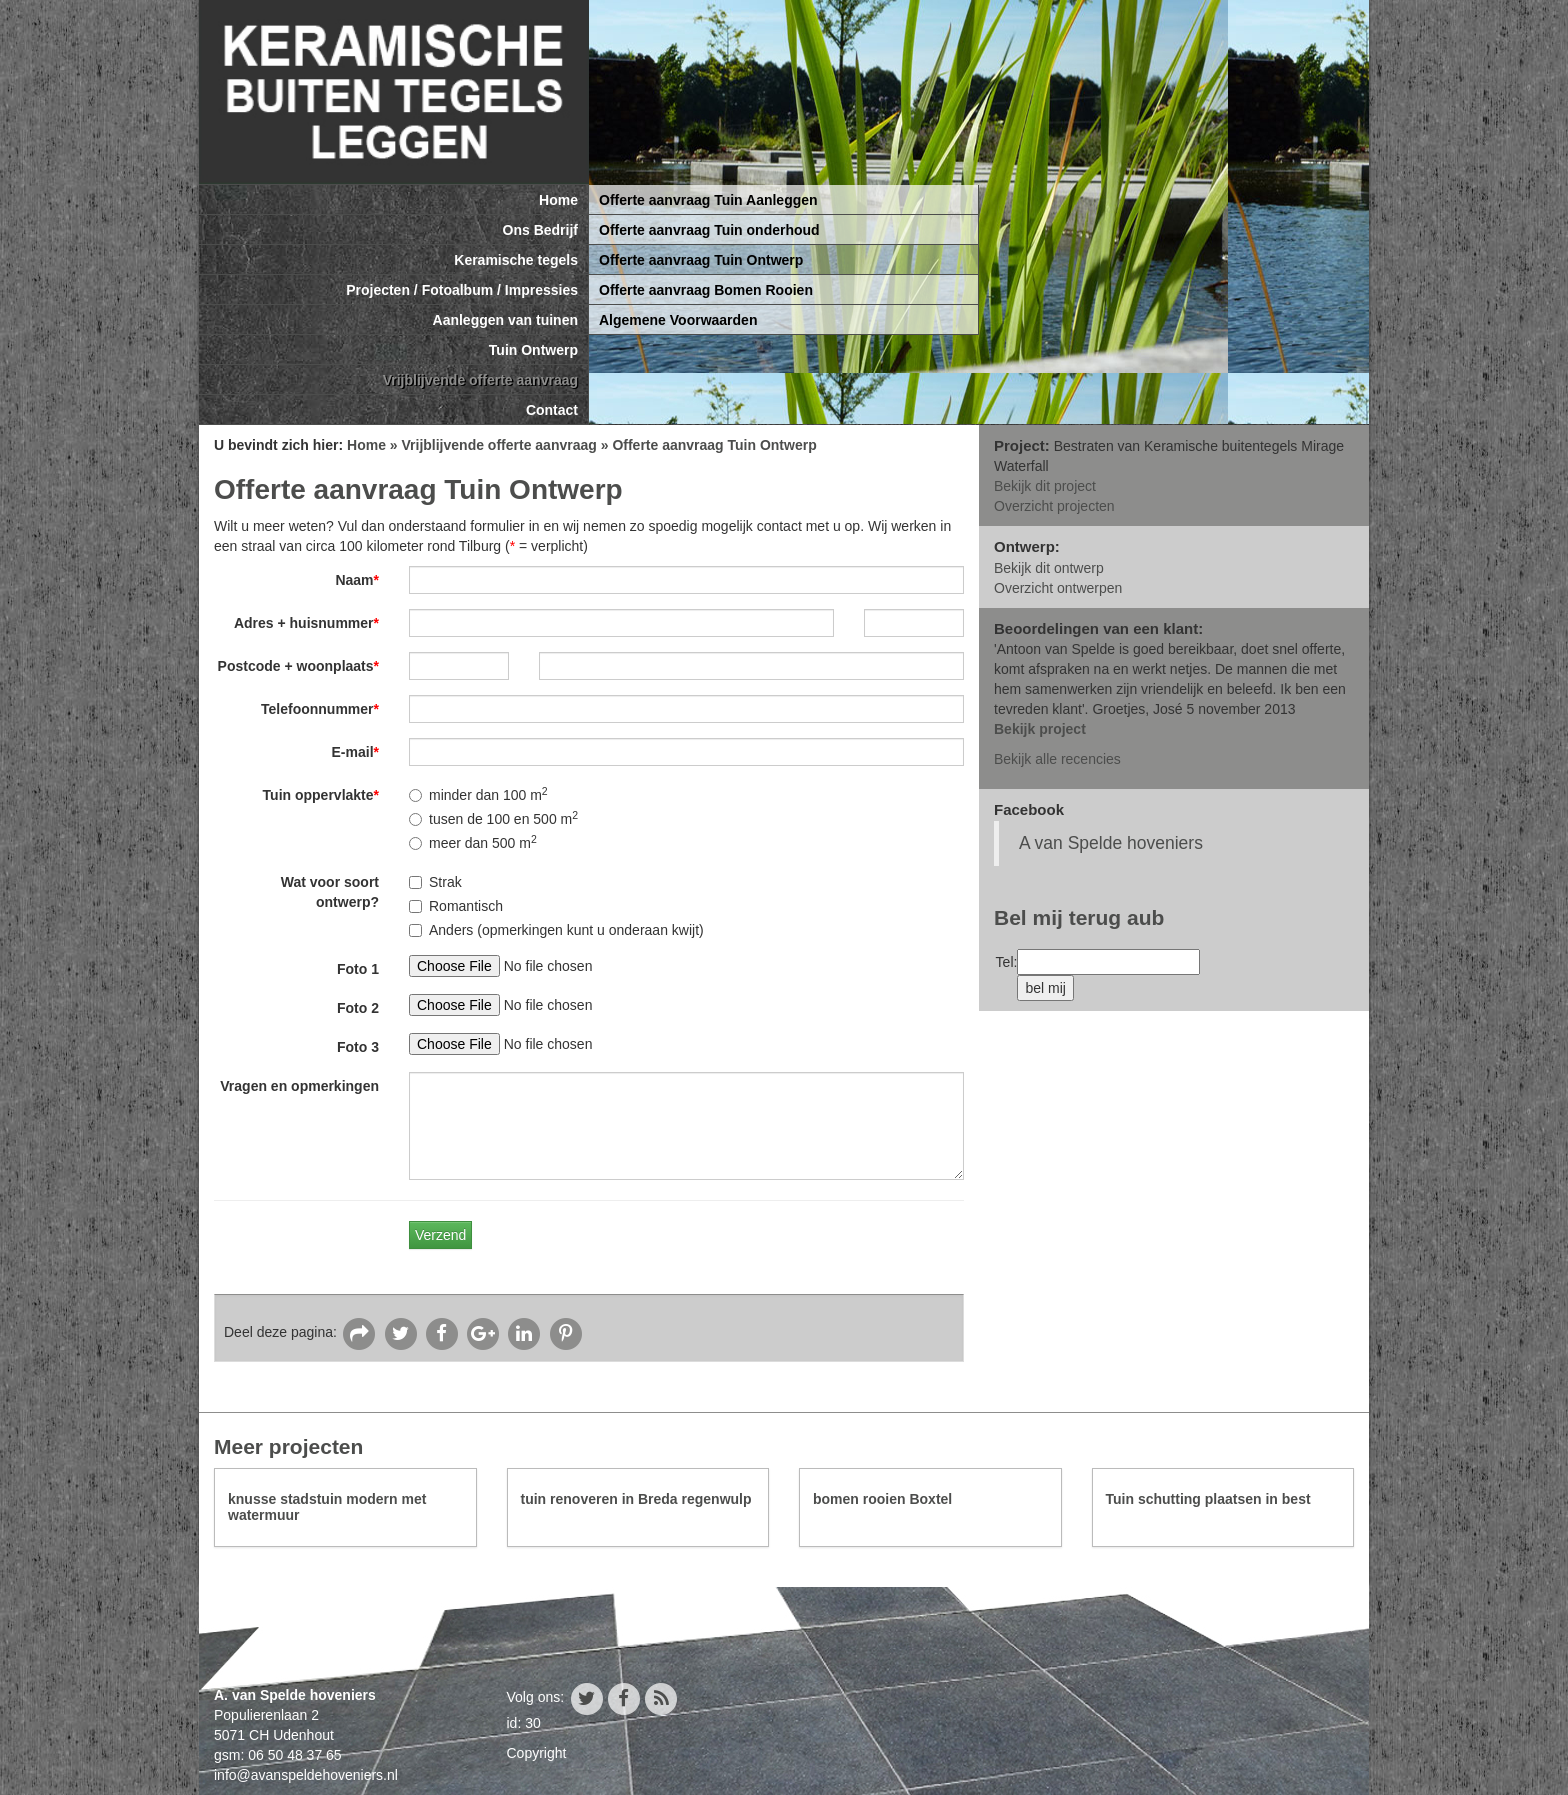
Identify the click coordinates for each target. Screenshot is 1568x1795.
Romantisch (456, 906)
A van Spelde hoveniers (1111, 843)
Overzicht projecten (1054, 506)
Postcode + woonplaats (298, 666)
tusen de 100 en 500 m (493, 818)
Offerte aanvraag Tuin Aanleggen (708, 200)
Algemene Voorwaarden (678, 320)
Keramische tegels (516, 260)
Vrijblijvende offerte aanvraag (480, 380)
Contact (552, 410)
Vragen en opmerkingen (299, 1086)
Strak (435, 882)
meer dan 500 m (473, 842)
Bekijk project (1040, 729)
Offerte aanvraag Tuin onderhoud (709, 230)
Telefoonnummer (320, 709)
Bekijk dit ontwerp (1049, 568)
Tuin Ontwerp (533, 350)
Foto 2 (358, 1008)
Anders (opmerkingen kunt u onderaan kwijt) (556, 930)
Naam (357, 580)
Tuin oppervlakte (321, 795)
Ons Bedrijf (540, 230)
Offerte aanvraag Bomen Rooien (706, 290)
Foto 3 (358, 1047)
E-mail (355, 752)
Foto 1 (358, 969)
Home (558, 200)
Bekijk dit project (1045, 486)
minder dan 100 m (478, 794)
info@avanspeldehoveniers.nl (306, 1775)
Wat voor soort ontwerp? (330, 892)
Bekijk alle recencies (1057, 759)
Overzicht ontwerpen (1058, 588)
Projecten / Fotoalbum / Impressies (462, 290)
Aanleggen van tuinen (505, 320)
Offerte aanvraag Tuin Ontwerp (701, 260)
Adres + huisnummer (306, 623)
